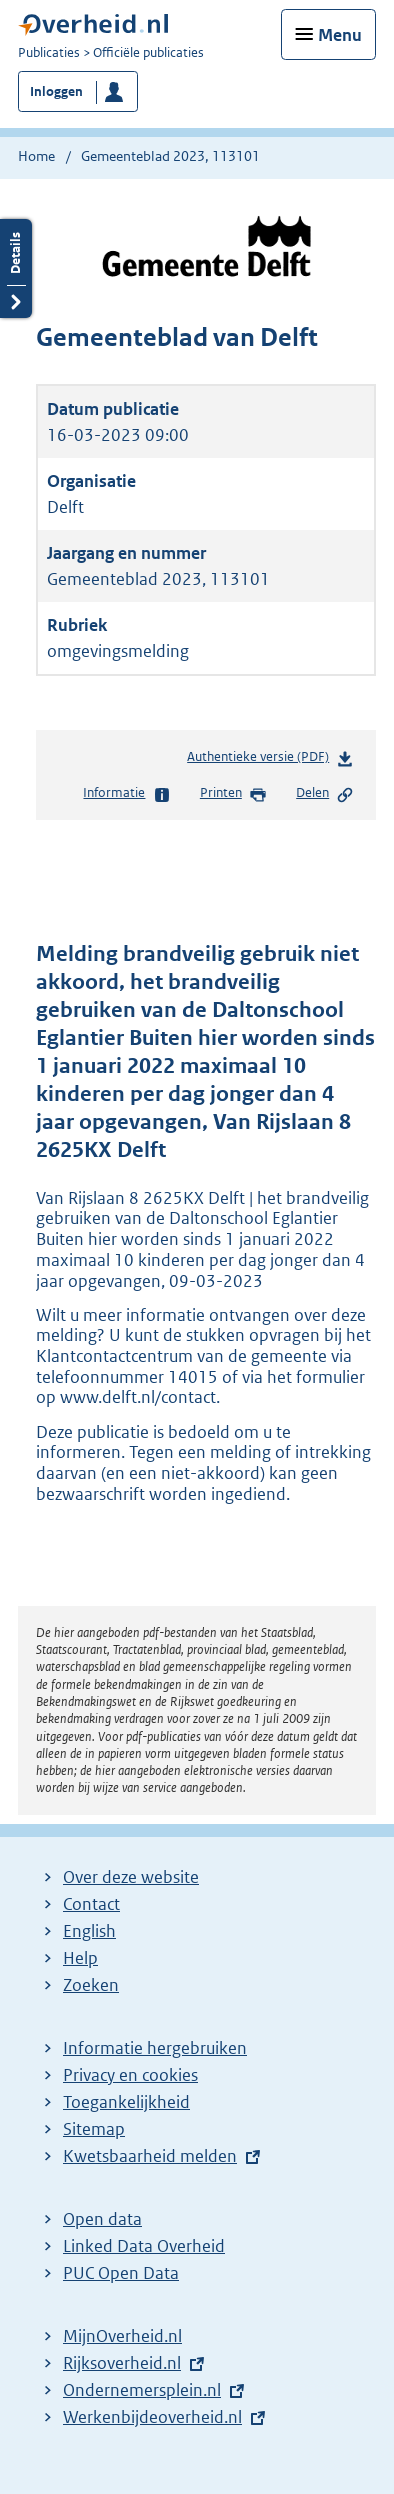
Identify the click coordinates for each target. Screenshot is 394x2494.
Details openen (16, 268)
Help (80, 1958)
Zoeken (91, 1985)
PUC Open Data (121, 2273)
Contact (91, 1904)
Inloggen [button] (56, 91)
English (89, 1931)
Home (36, 156)
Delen (325, 794)
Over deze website (131, 1877)
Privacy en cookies (130, 2075)
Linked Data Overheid (144, 2246)
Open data (102, 2219)
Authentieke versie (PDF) (270, 760)
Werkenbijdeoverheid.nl (152, 2417)
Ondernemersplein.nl (142, 2390)
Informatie (126, 794)
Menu (340, 35)
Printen (233, 794)
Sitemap (94, 2129)
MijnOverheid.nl (122, 2336)
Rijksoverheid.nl (122, 2363)
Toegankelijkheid (126, 2102)
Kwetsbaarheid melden (150, 2156)
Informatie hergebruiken (155, 2048)
